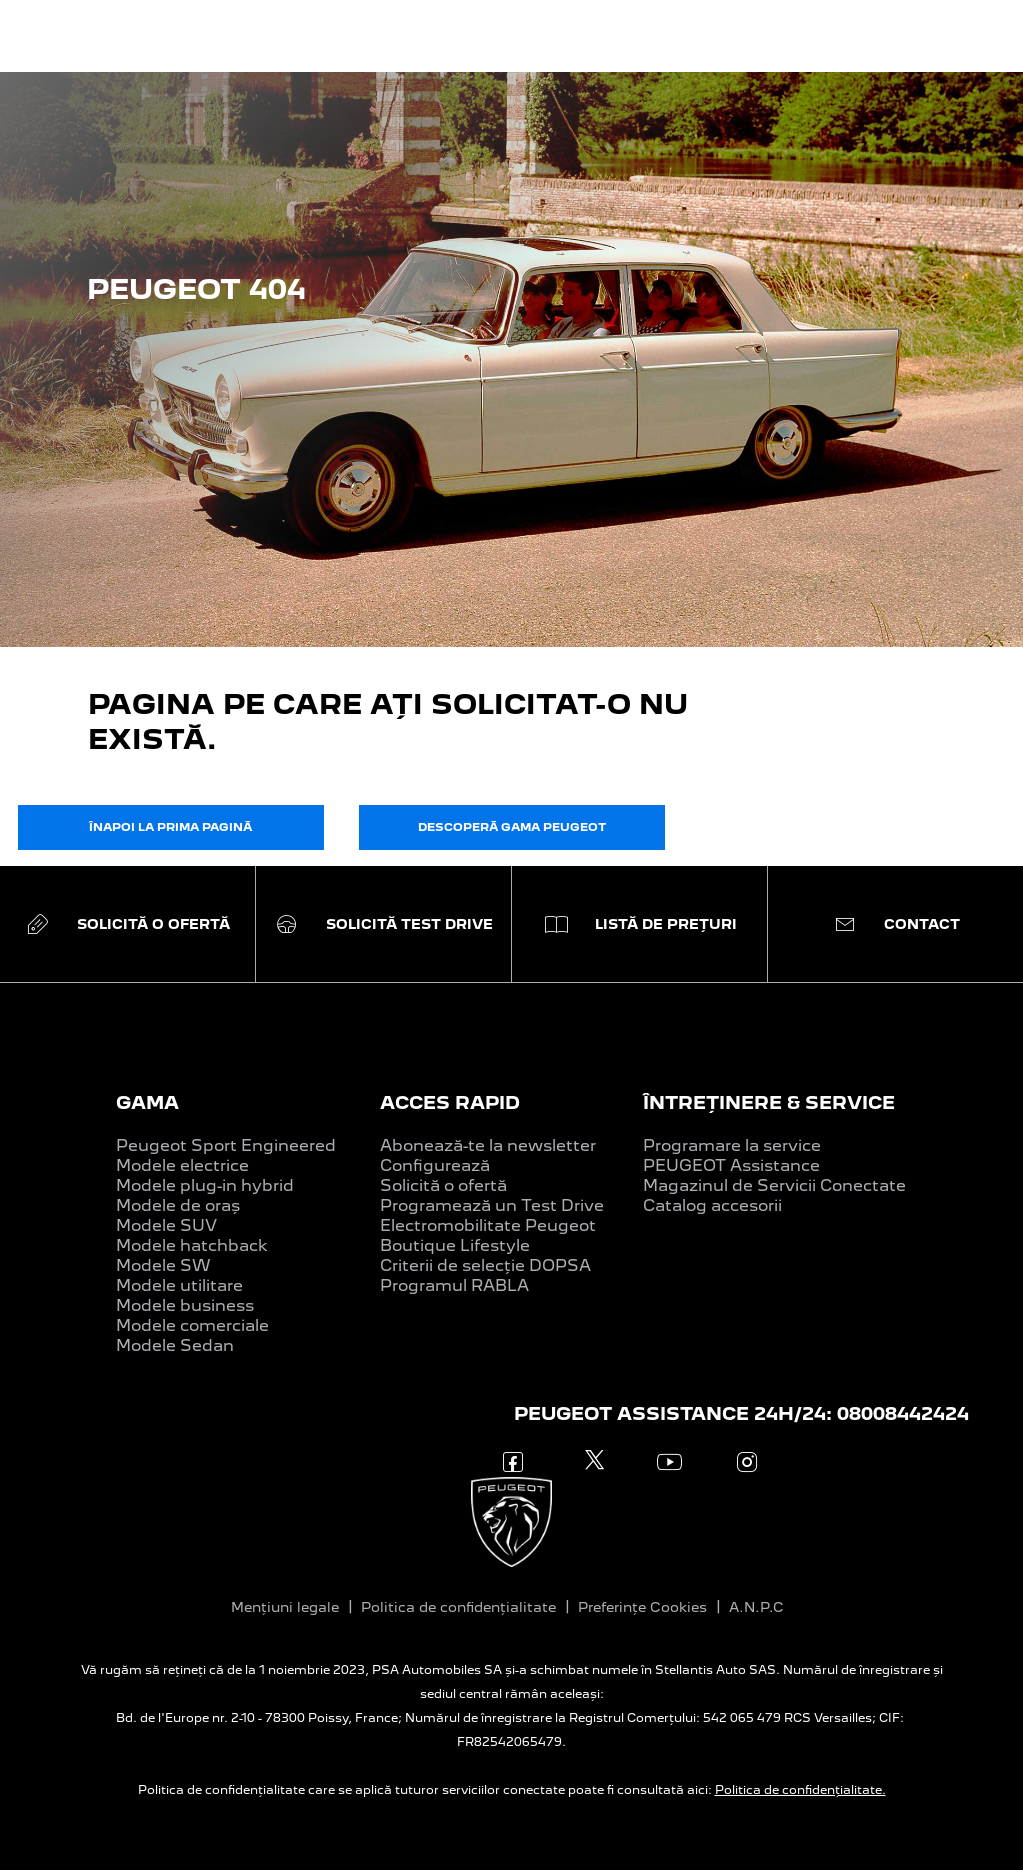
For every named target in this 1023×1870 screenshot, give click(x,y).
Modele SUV (166, 1225)
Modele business (185, 1305)
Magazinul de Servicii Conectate (774, 1185)
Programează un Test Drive (492, 1205)
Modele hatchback (192, 1245)
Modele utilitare (179, 1285)
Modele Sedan (175, 1345)
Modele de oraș (178, 1205)
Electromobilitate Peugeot (488, 1225)
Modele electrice (182, 1165)
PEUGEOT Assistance (731, 1165)
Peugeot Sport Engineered (226, 1145)
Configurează (435, 1165)
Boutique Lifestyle (455, 1245)
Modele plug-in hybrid (205, 1185)
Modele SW (163, 1265)
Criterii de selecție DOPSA (485, 1265)
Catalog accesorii (712, 1205)
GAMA (147, 1102)
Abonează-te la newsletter (488, 1145)
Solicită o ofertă (443, 1185)
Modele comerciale (192, 1325)
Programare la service (732, 1145)
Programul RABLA (454, 1285)
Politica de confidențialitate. (800, 1790)
